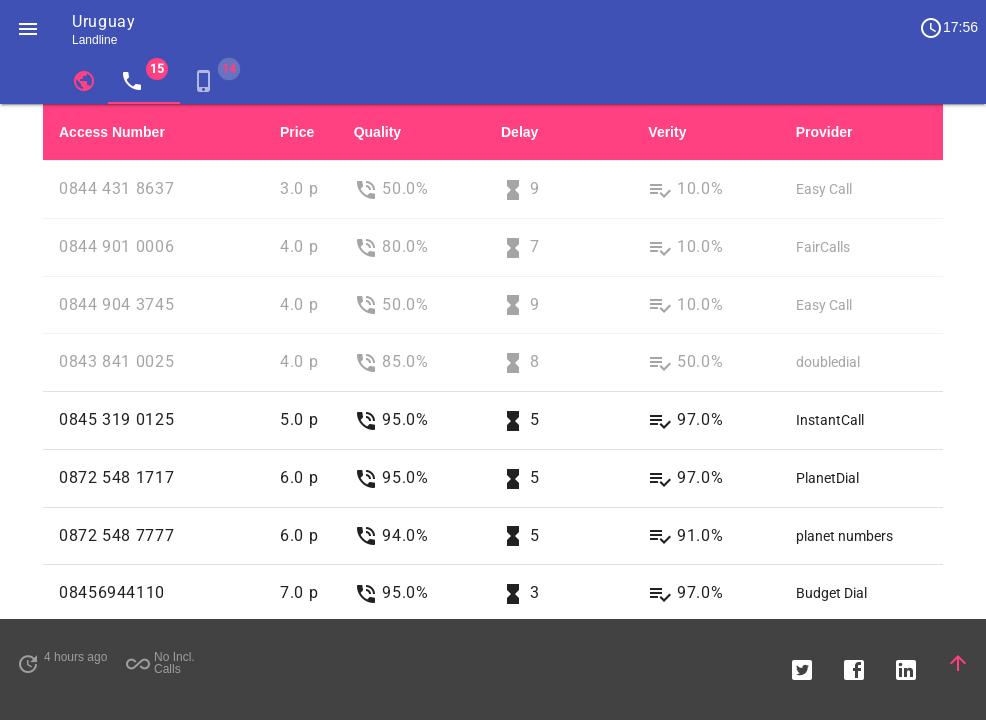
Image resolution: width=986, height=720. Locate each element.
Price (297, 132)
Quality (377, 132)
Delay (519, 132)
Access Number (112, 132)
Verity (667, 132)
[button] (28, 28)
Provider (824, 132)
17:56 (948, 28)
